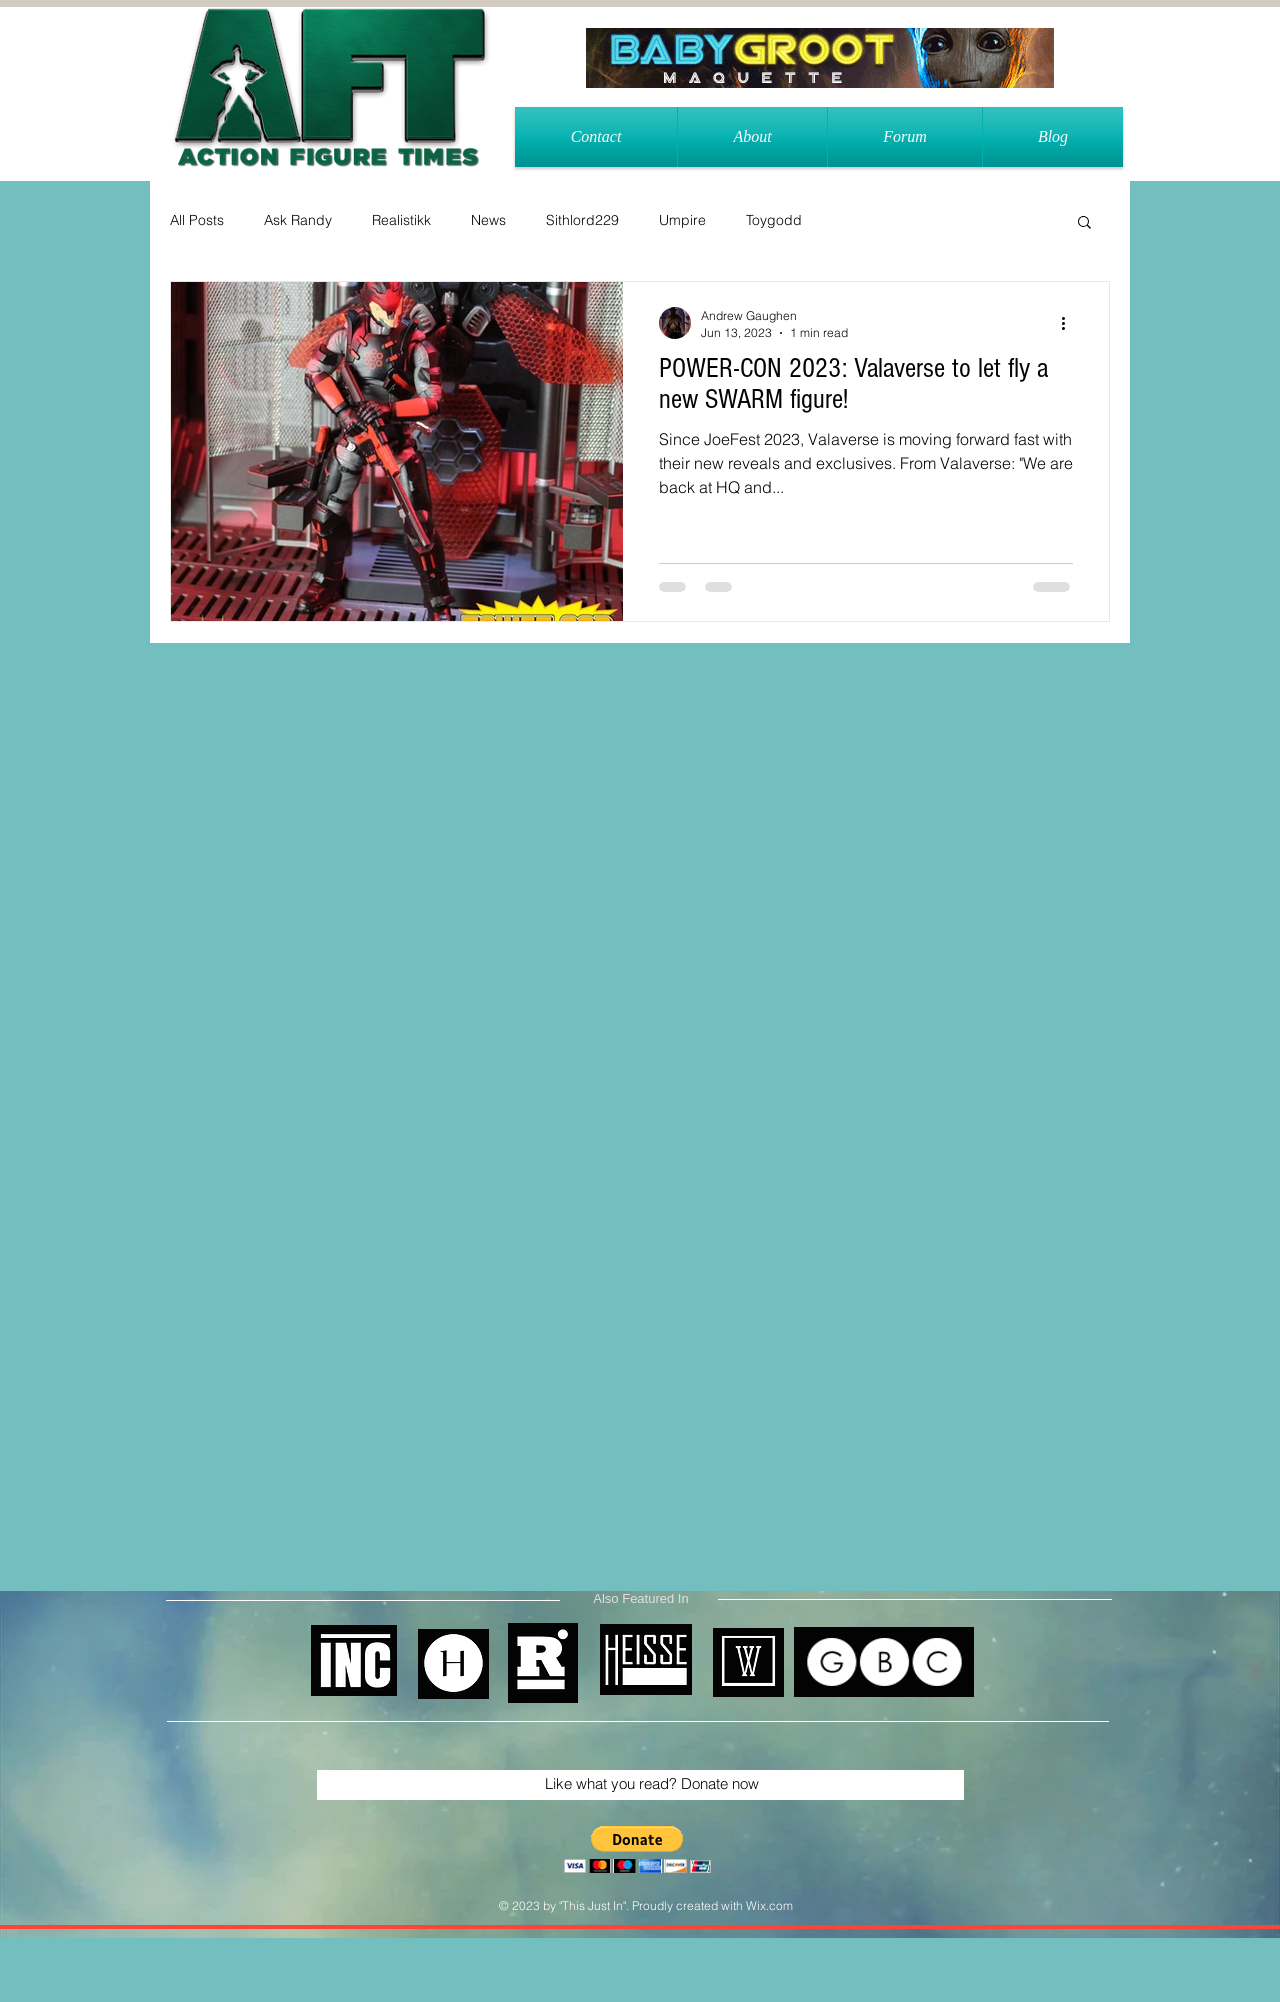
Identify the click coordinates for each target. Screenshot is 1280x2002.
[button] (1084, 223)
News (488, 220)
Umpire (682, 220)
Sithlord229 (582, 220)
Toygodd (774, 220)
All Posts (197, 220)
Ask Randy (298, 220)
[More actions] (1070, 323)
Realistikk (401, 220)
